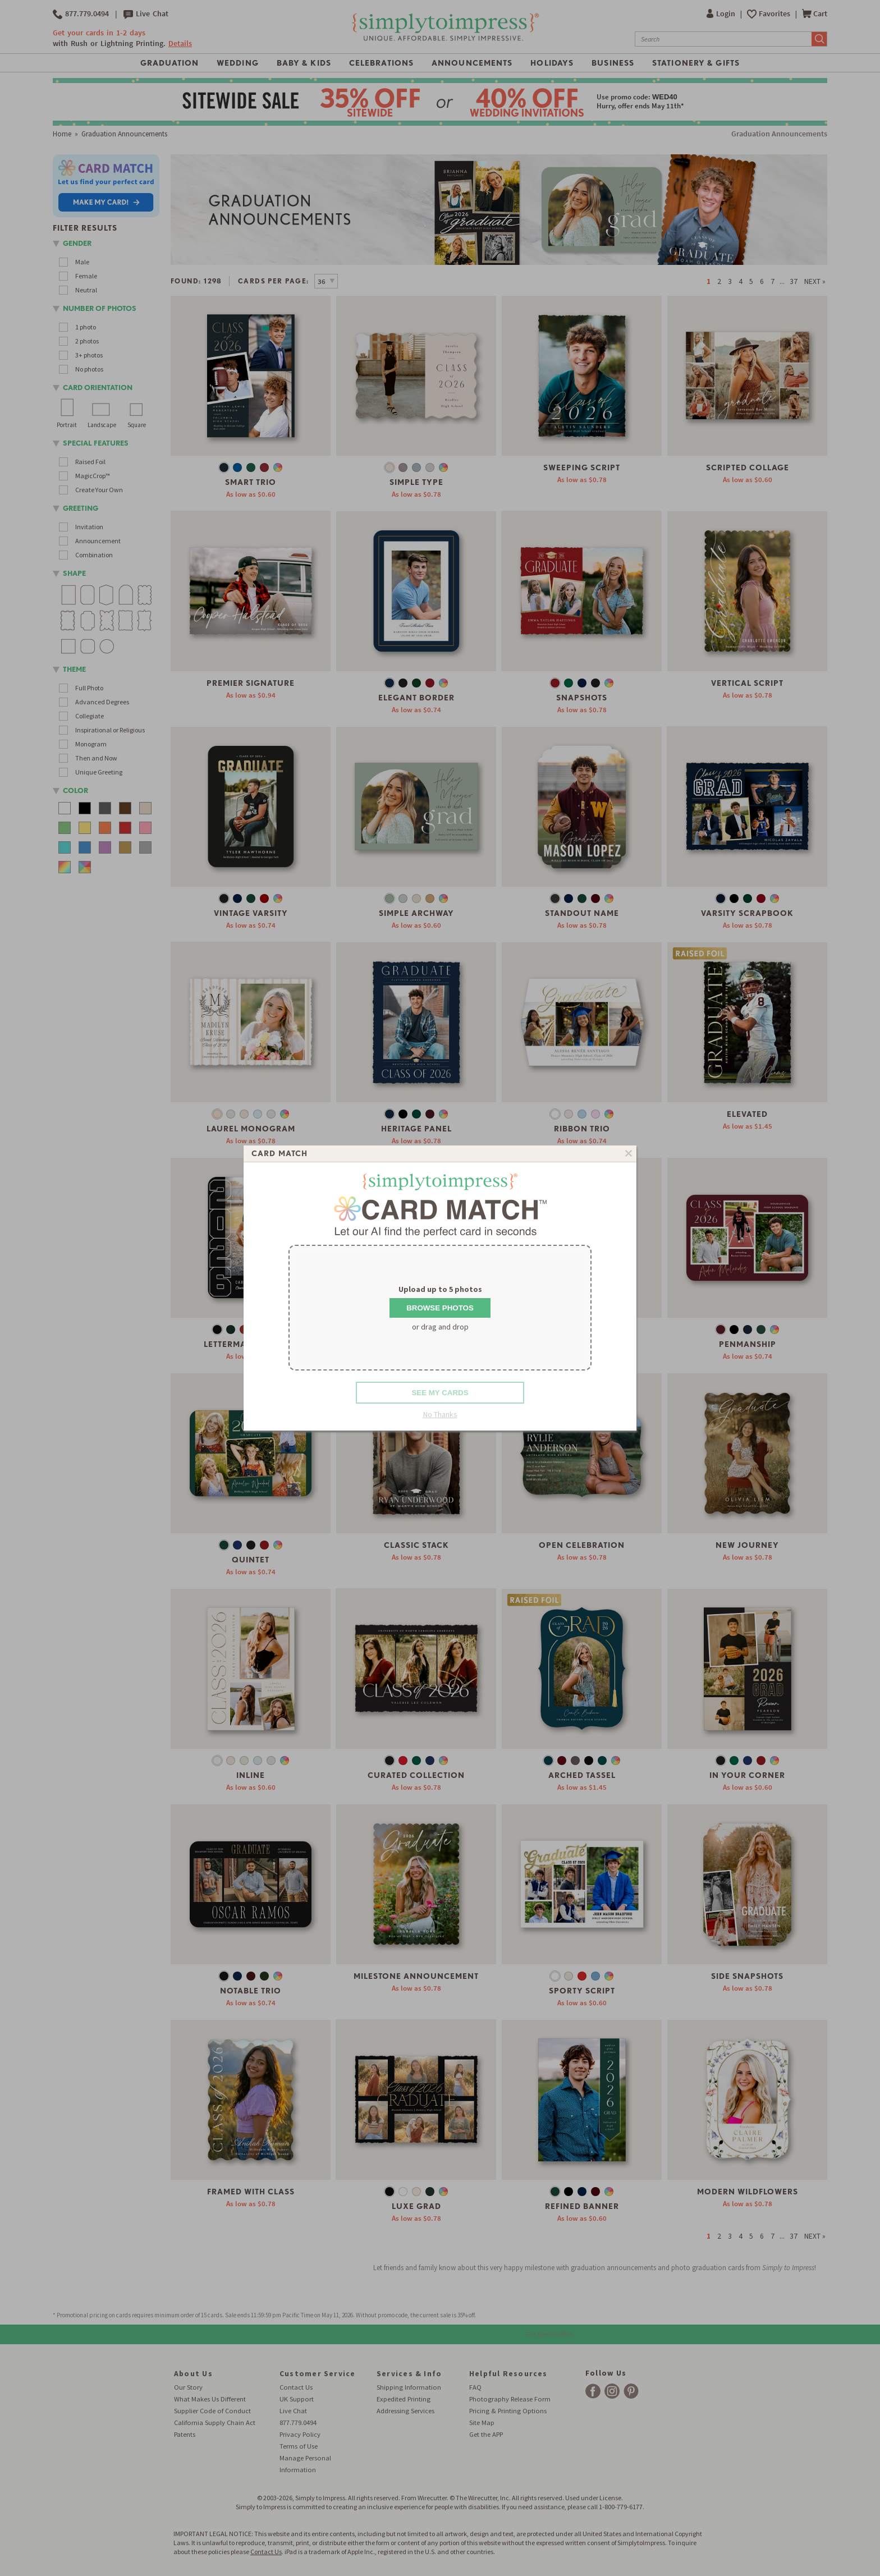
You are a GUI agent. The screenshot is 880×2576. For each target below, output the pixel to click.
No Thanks (440, 1414)
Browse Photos (440, 1308)
